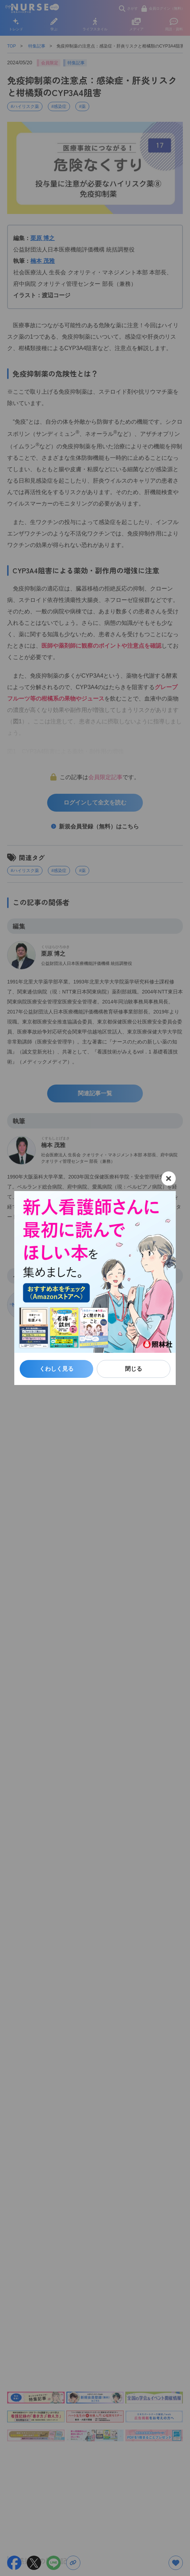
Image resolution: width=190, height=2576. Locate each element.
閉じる (133, 1369)
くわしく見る (56, 1369)
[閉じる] (168, 1178)
